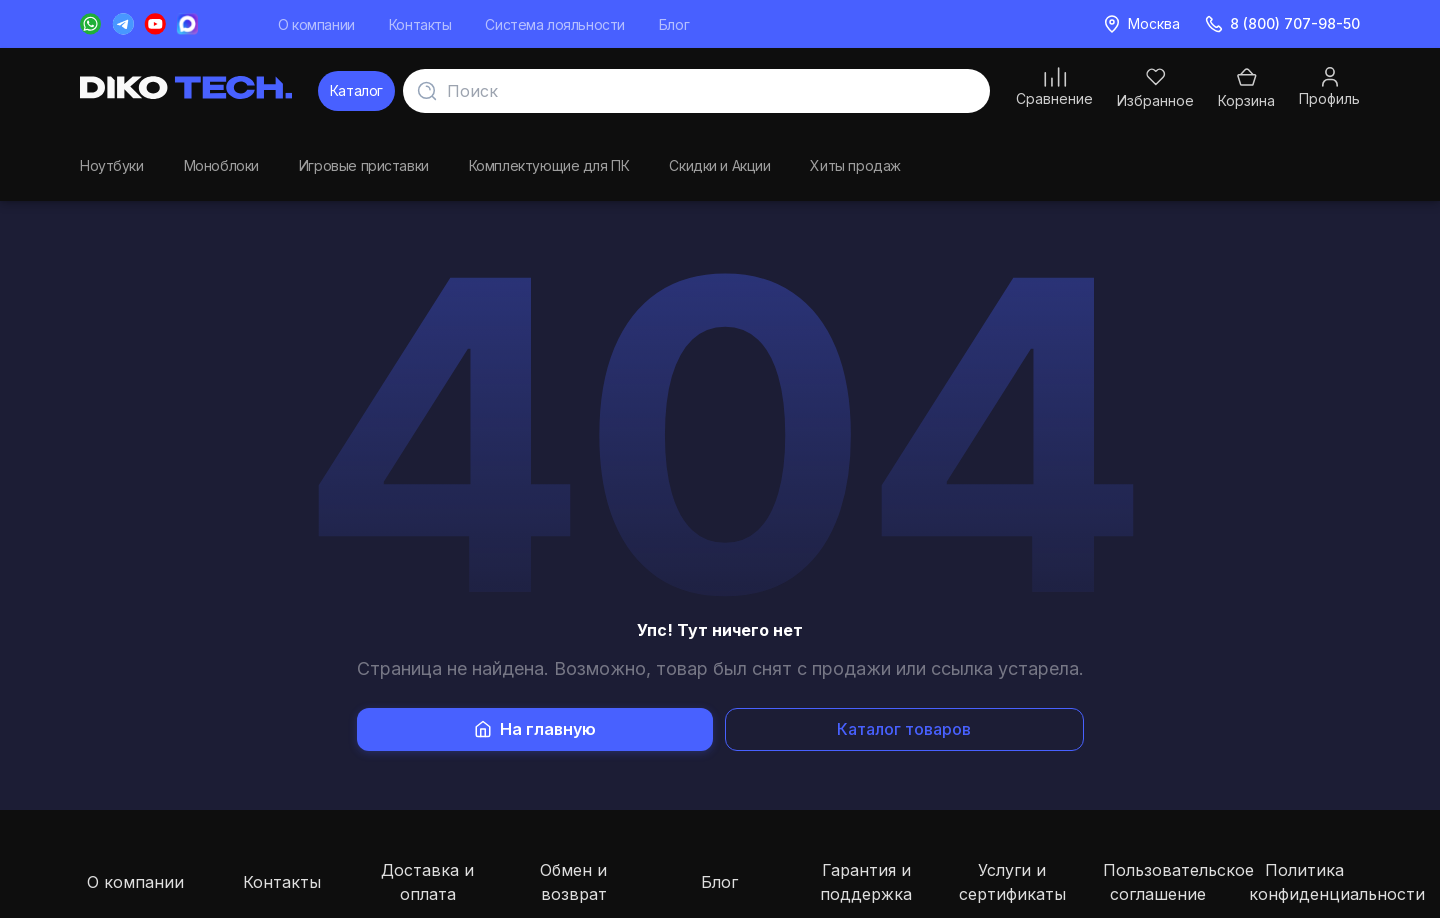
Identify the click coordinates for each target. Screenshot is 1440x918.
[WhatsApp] (91, 24)
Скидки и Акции (719, 162)
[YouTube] (155, 24)
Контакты (420, 24)
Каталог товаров (904, 729)
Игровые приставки (364, 162)
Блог (674, 24)
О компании (316, 24)
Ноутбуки (112, 162)
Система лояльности (554, 24)
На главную (535, 729)
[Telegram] (123, 24)
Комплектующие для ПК (549, 162)
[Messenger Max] (187, 24)
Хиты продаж (855, 162)
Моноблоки (221, 162)
